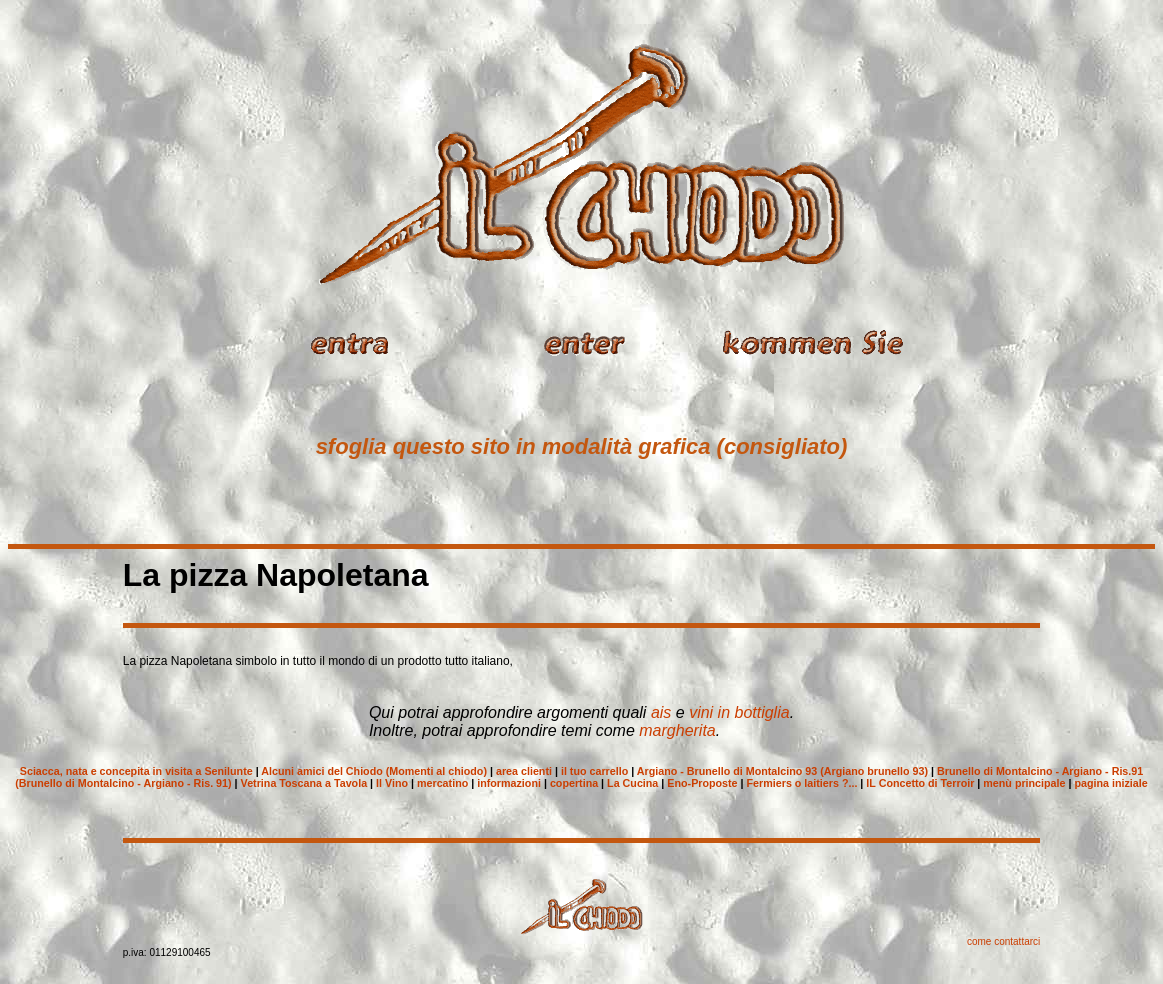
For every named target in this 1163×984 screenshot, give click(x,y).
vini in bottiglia (739, 712)
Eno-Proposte (702, 783)
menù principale (1024, 783)
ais (661, 712)
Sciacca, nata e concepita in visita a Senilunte (136, 771)
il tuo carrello (594, 771)
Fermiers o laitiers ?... (802, 783)
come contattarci (1003, 941)
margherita (677, 730)
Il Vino (392, 783)
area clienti (524, 771)
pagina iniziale (1110, 783)
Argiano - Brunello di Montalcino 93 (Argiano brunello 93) (782, 771)
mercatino (442, 783)
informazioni (509, 783)
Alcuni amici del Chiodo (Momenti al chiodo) (374, 771)
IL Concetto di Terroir (920, 783)
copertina (574, 783)
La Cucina (632, 783)
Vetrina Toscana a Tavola (304, 783)
